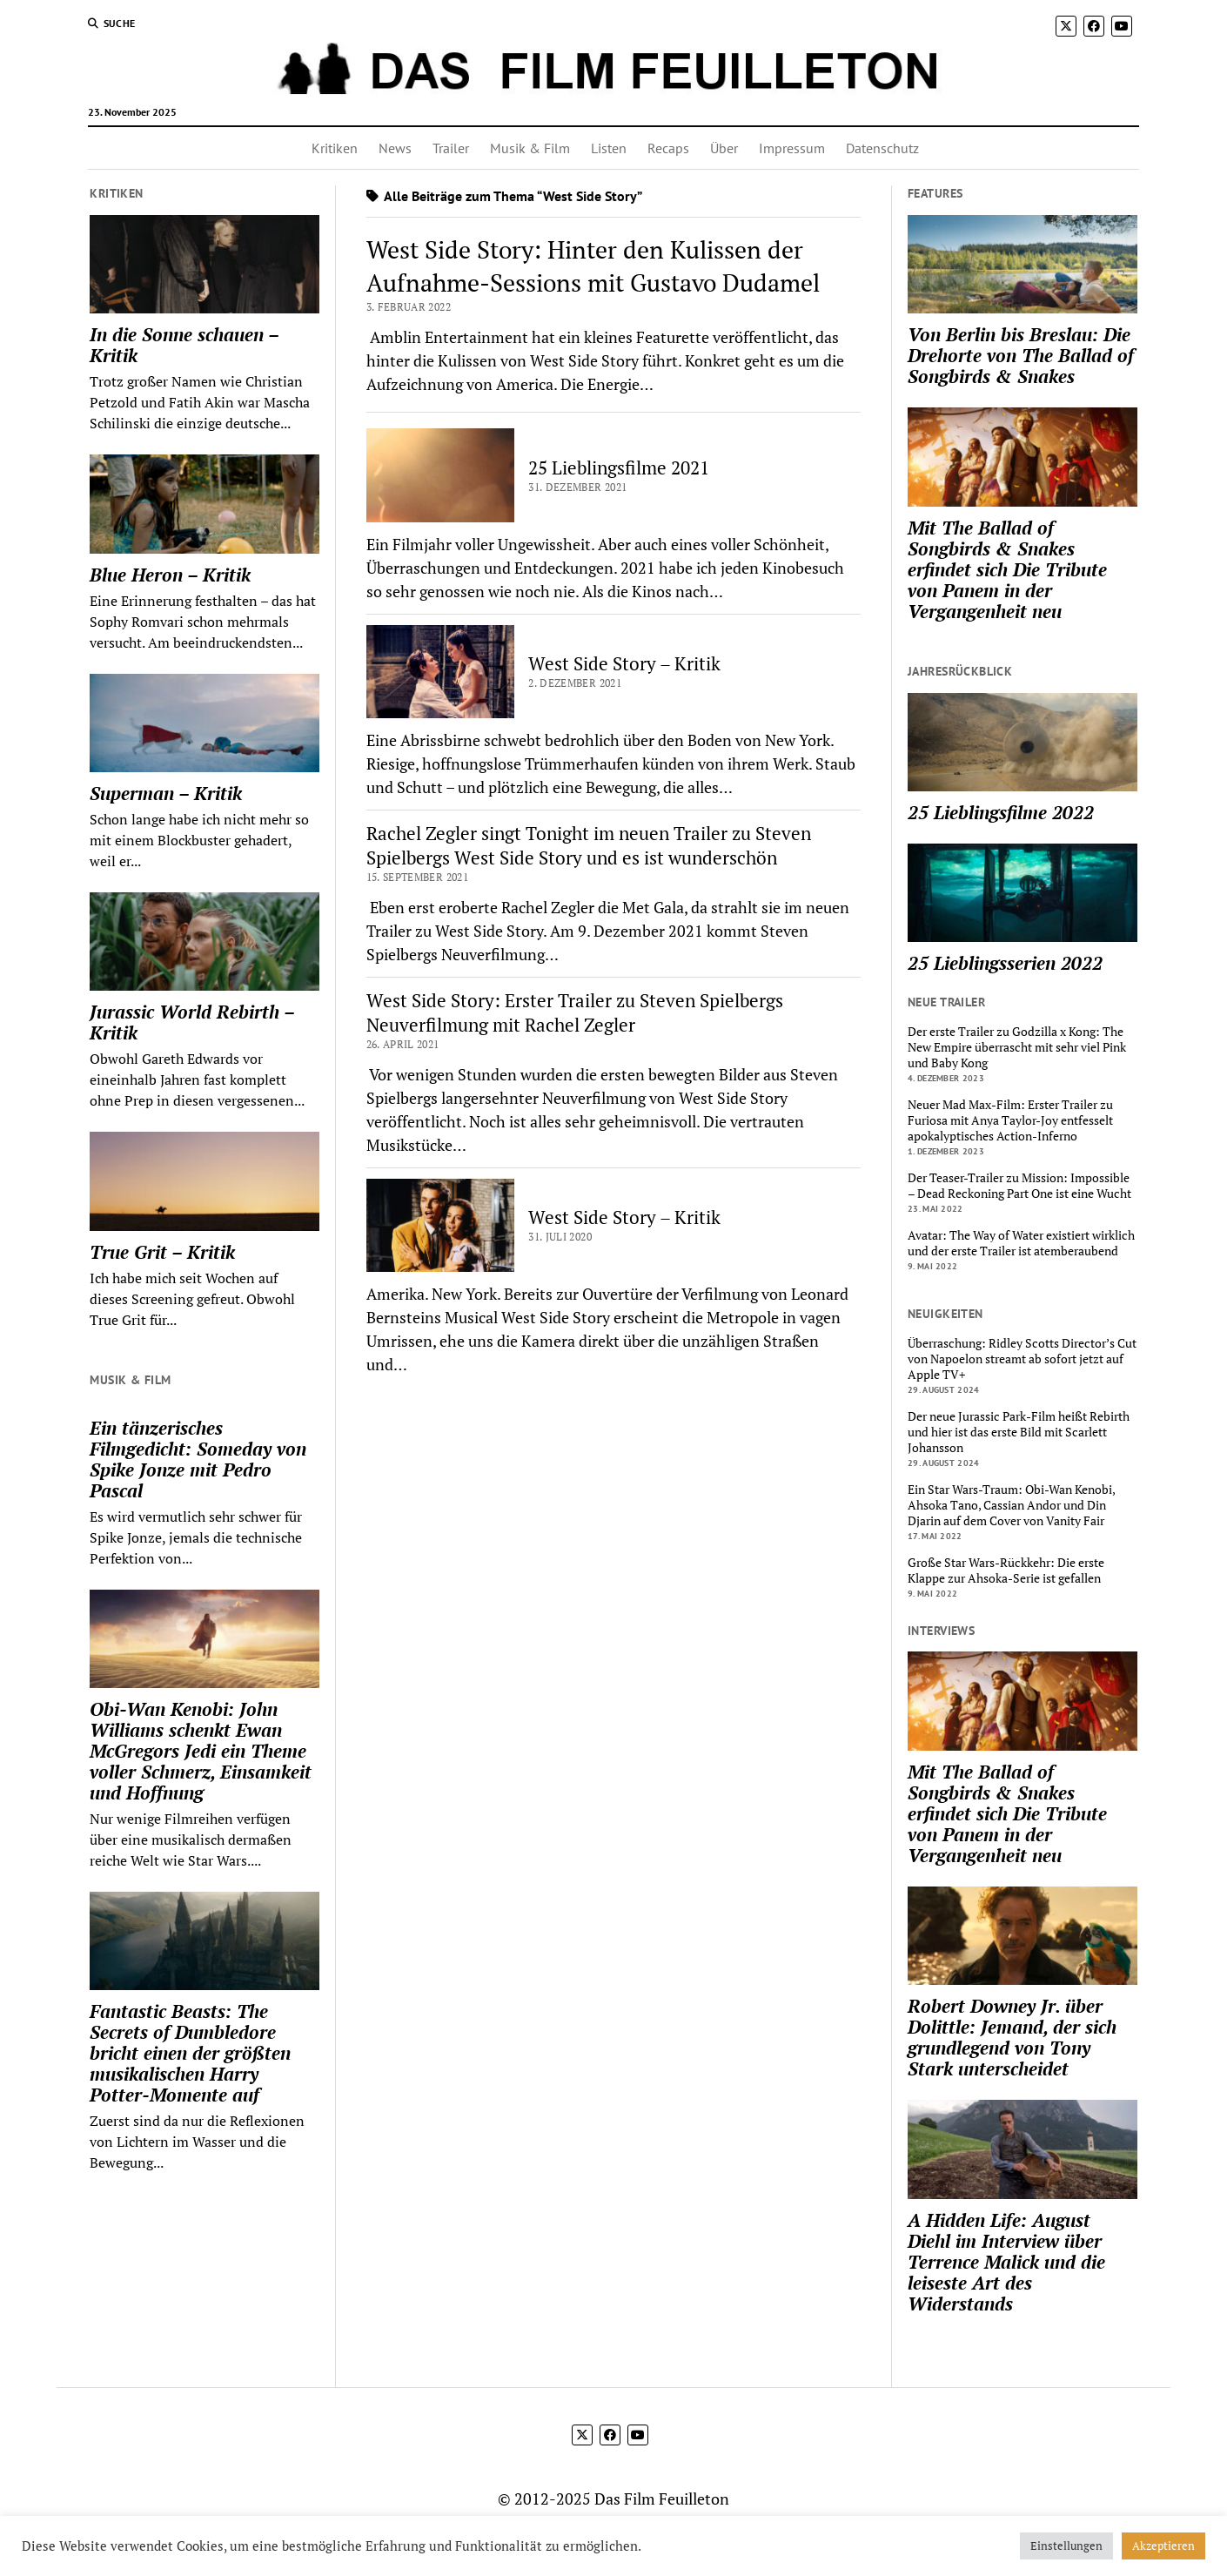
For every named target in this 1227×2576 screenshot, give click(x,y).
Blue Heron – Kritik (170, 574)
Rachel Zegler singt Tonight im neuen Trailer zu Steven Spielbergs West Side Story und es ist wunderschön (588, 845)
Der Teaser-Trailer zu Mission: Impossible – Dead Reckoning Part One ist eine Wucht (1019, 1185)
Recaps (668, 148)
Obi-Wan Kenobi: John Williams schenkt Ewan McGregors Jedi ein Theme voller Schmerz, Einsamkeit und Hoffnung (201, 1750)
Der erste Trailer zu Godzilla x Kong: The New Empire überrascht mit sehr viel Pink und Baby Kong (1017, 1047)
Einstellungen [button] (1066, 2545)
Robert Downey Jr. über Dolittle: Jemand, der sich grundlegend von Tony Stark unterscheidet (1012, 2037)
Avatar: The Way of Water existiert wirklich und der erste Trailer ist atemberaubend (1021, 1243)
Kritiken (335, 148)
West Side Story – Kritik (624, 663)
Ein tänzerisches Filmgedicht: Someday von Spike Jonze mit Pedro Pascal (198, 1459)
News (395, 148)
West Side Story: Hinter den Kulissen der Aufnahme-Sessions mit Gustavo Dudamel (593, 266)
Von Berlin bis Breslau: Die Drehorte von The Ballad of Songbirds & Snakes (1021, 355)
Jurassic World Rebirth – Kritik (192, 1022)
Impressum (792, 148)
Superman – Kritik (166, 793)
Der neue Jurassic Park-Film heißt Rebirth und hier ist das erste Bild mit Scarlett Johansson (1019, 1432)
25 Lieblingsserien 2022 (1005, 962)
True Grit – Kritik (162, 1251)
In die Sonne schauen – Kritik (184, 345)
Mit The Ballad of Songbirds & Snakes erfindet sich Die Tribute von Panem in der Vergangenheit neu (1007, 569)
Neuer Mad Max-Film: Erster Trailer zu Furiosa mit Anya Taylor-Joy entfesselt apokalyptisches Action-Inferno (1010, 1120)
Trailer (450, 148)
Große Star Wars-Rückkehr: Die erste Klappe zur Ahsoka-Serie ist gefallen (1006, 1570)
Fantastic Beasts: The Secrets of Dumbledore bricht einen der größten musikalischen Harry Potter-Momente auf (190, 2053)
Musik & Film (530, 148)
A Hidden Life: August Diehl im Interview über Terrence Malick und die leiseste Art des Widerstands (1006, 2261)
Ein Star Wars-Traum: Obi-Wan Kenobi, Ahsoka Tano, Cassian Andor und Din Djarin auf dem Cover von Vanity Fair (1011, 1505)
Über (724, 148)
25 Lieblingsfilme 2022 (1001, 812)
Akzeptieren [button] (1163, 2545)
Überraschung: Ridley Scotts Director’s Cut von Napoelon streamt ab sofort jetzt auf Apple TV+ (1022, 1358)
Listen (609, 148)
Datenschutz (882, 148)
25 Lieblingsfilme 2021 (618, 467)
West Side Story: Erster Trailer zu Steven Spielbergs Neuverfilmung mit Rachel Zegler (574, 1012)
